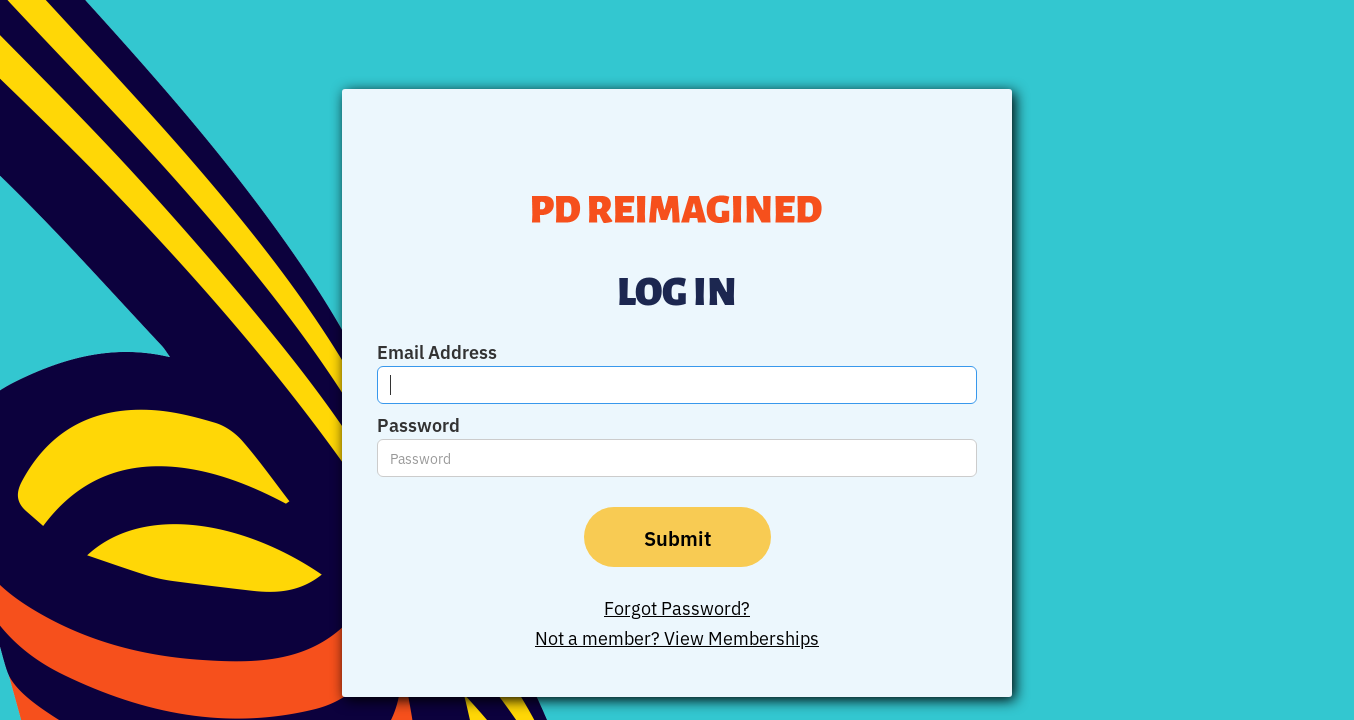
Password (418, 424)
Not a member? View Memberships (677, 637)
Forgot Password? (677, 607)
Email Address (437, 351)
